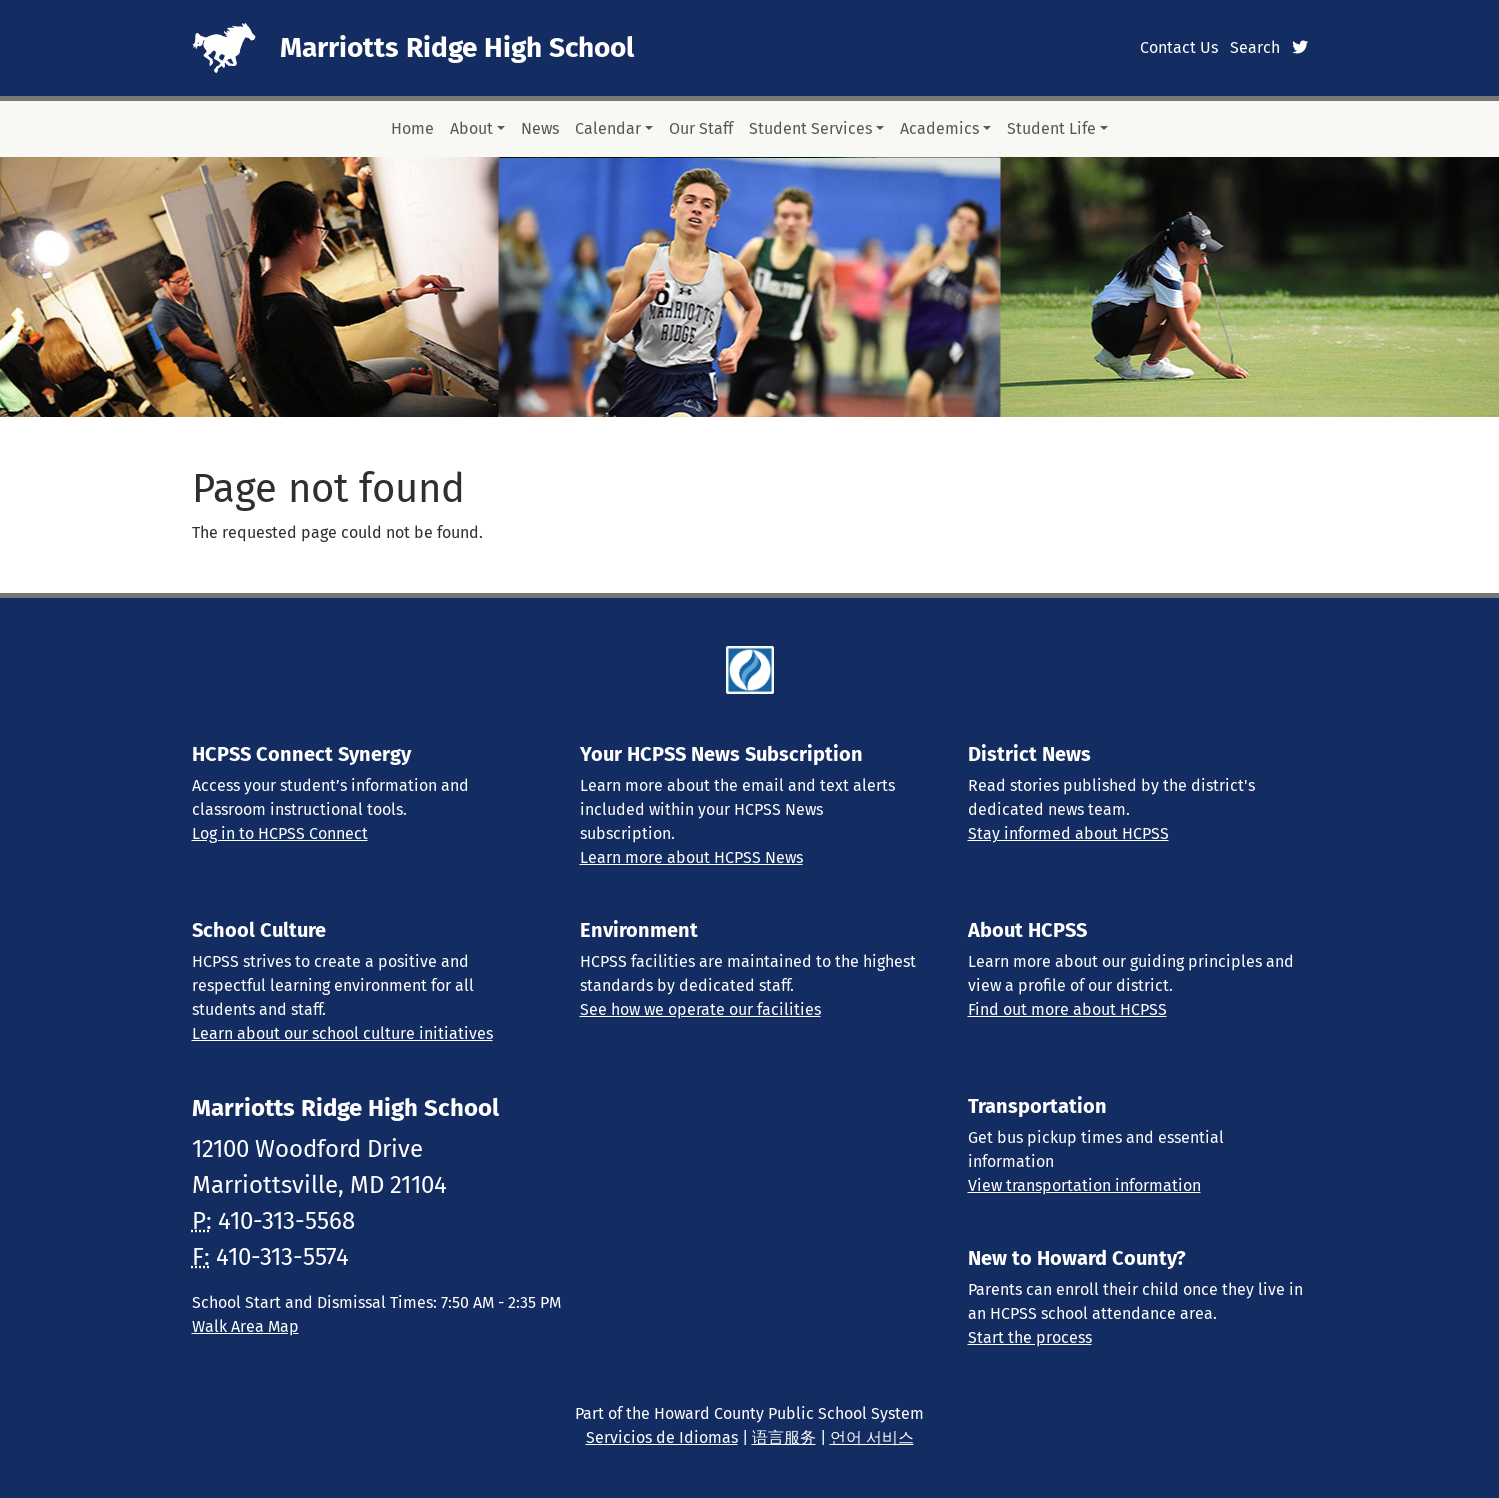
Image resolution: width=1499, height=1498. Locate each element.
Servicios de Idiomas (662, 1437)
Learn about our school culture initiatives (342, 1033)
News (540, 128)
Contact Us (1179, 47)
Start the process (1030, 1337)
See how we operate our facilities (700, 1009)
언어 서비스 (872, 1437)
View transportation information (1084, 1185)
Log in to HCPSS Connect (280, 833)
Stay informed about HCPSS (1068, 833)
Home (412, 128)
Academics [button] (939, 128)
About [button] (471, 128)
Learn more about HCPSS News (691, 857)
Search (1255, 47)
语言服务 (784, 1437)
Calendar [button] (608, 128)
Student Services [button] (810, 128)
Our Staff (701, 128)
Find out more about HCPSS (1067, 1009)
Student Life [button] (1051, 128)
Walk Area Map (245, 1326)
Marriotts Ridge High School (457, 47)
